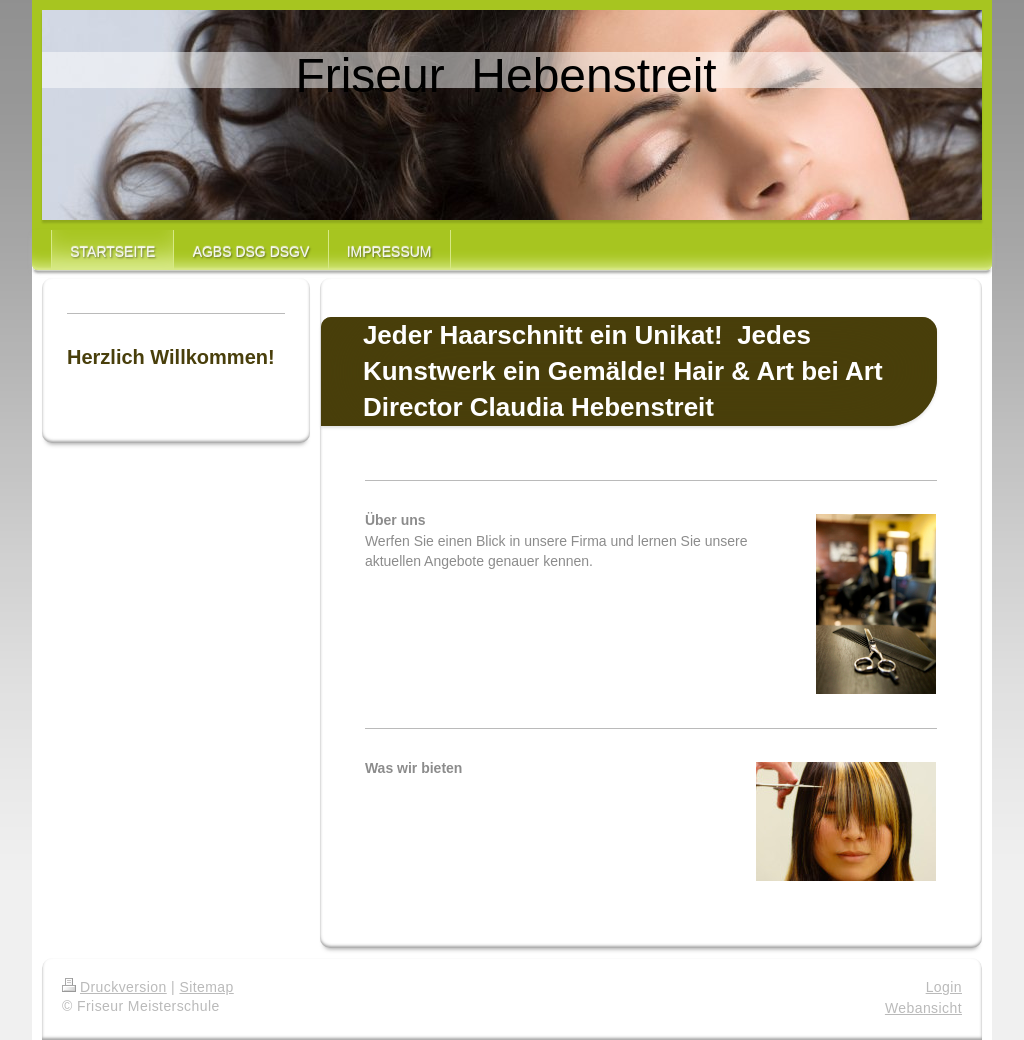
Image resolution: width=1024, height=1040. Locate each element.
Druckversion (114, 987)
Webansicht (923, 1008)
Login (944, 987)
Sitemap (206, 987)
